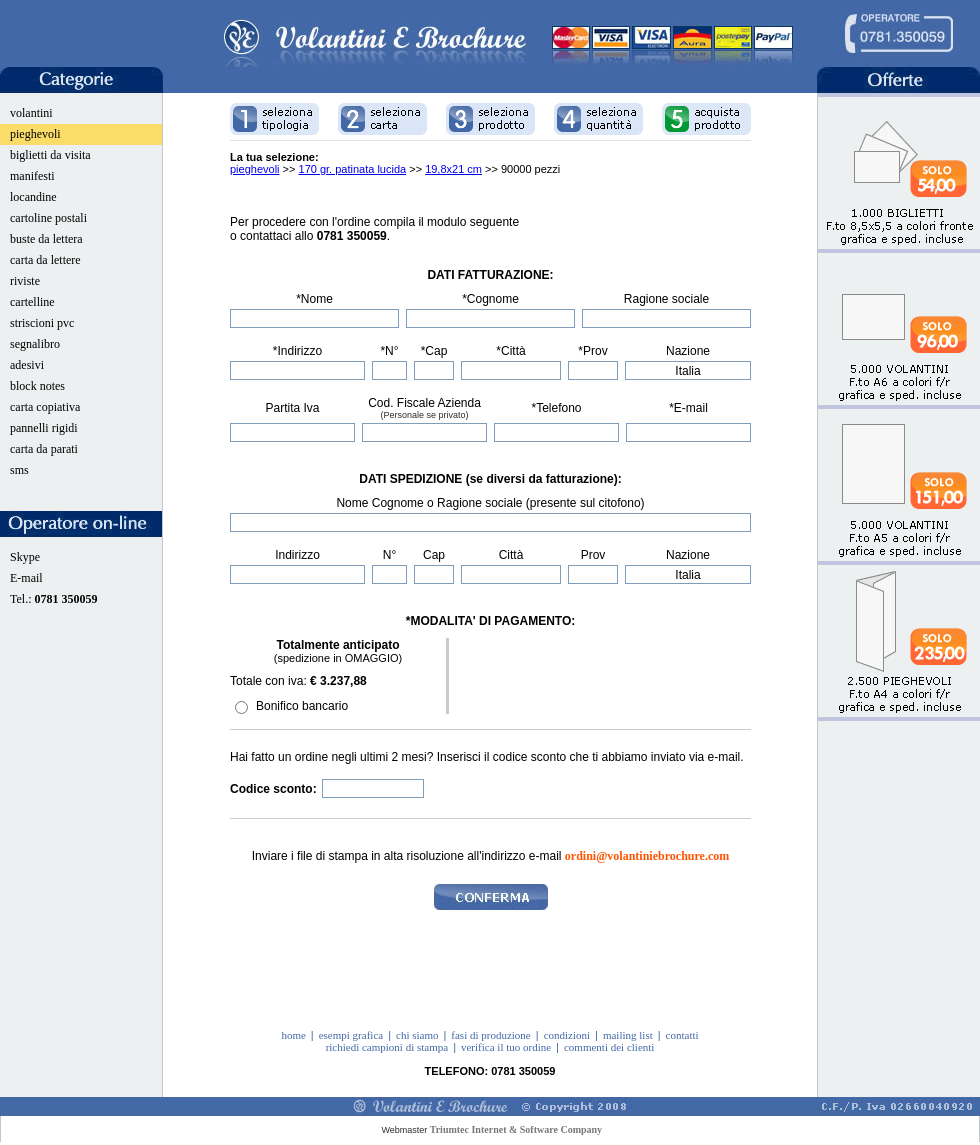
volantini (31, 113)
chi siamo (417, 1035)
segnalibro (35, 344)
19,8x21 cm (453, 169)
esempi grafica (351, 1035)
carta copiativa (45, 407)
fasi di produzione (490, 1035)
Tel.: (54, 599)
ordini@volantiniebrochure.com (647, 856)
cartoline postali (48, 218)
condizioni (567, 1035)
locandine (33, 197)
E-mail (26, 578)
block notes (37, 386)
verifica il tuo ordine (506, 1047)
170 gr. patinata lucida (353, 169)
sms (19, 470)
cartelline (32, 302)
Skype (25, 557)
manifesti (32, 176)
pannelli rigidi (44, 428)
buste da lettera (46, 239)
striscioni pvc (42, 323)
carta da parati (44, 449)
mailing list (628, 1035)
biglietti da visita (50, 155)
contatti (682, 1035)
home (293, 1035)
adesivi (27, 365)
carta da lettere (45, 260)
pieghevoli (35, 134)
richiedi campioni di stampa (387, 1047)
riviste (25, 281)
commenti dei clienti (609, 1047)
